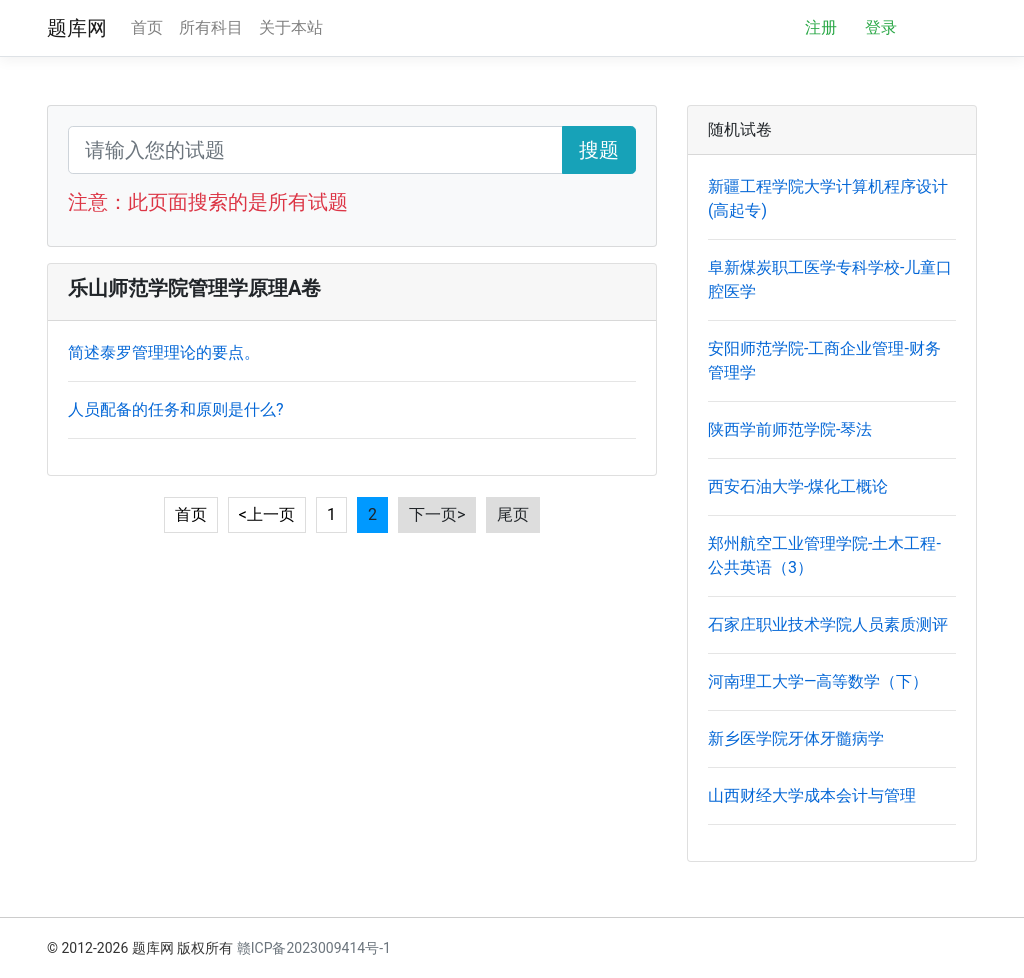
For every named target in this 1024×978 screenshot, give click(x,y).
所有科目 (211, 27)
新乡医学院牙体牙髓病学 (796, 738)
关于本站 (291, 27)
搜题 (599, 150)
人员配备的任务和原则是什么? (176, 409)
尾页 (513, 514)
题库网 (77, 28)
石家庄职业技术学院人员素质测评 (828, 624)
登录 (881, 27)
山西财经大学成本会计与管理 (812, 795)
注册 (821, 27)
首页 (147, 27)
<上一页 (267, 514)
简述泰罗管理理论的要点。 (164, 352)
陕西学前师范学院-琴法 (790, 429)
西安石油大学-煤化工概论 (798, 486)
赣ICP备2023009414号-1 (314, 948)
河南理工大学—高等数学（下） (818, 681)
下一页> (437, 514)
